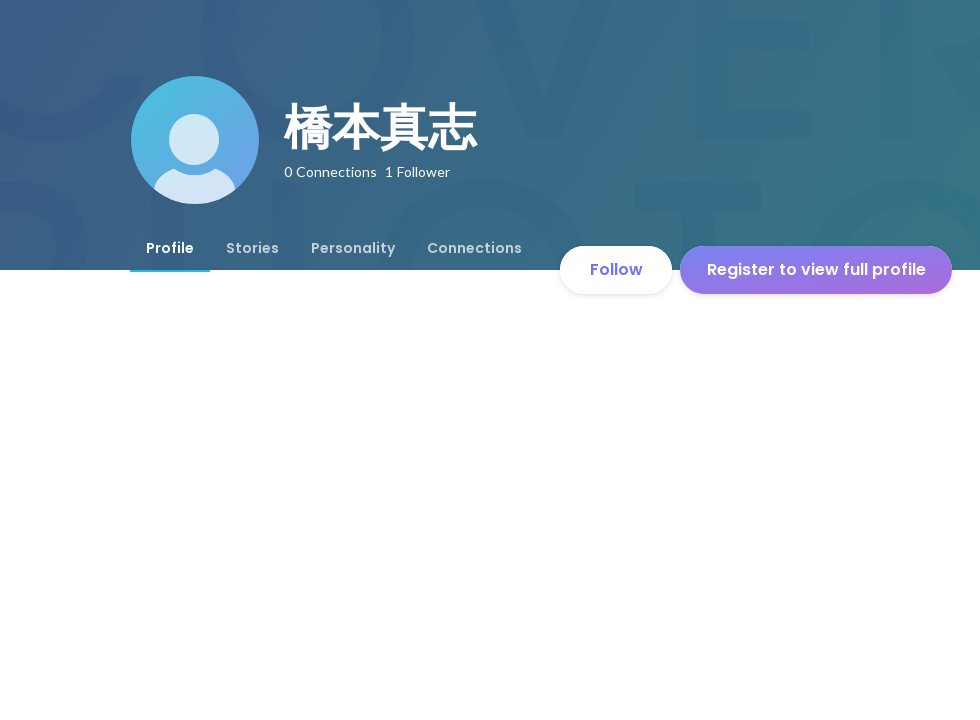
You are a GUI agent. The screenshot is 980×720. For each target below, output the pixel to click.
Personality (353, 248)
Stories (252, 248)
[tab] (170, 248)
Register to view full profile (816, 269)
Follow (616, 269)
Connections (474, 248)
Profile (170, 248)
